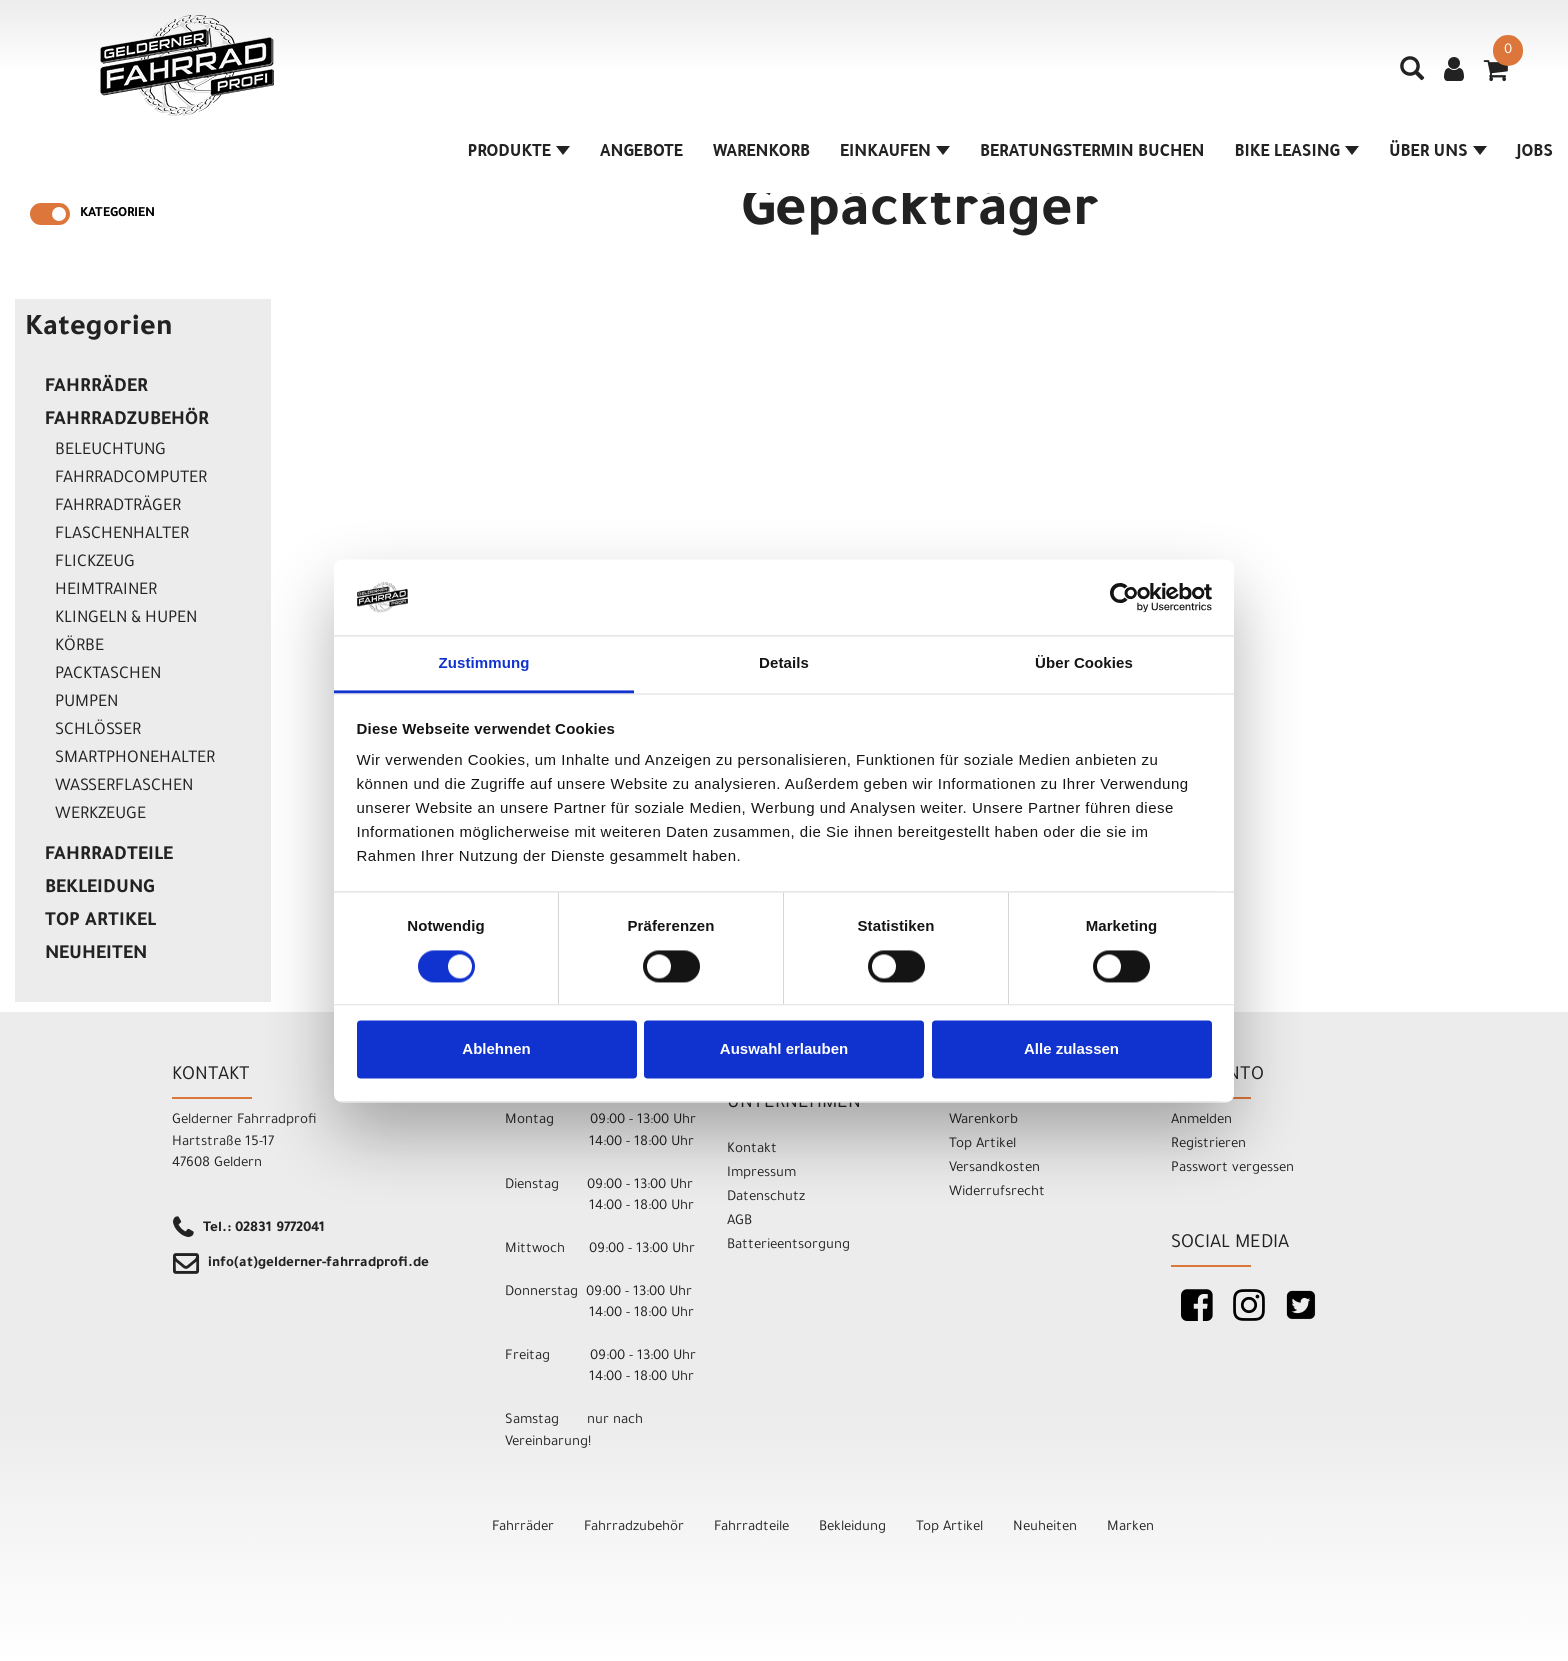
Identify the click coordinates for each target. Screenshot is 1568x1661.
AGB (739, 1221)
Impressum (761, 1173)
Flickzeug (95, 563)
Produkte (518, 153)
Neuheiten (96, 955)
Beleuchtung (110, 451)
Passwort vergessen (1232, 1168)
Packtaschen (108, 675)
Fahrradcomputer (131, 479)
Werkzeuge (100, 815)
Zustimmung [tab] (484, 663)
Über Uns (1438, 153)
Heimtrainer (106, 591)
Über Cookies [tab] (1084, 663)
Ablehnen (496, 1049)
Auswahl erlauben (784, 1049)
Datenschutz (766, 1197)
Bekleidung (99, 889)
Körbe (79, 647)
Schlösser (98, 731)
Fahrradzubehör (127, 421)
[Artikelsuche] (1412, 76)
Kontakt (752, 1149)
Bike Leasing (1297, 153)
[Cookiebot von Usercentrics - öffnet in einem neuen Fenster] (1124, 597)
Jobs (1535, 153)
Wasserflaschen (124, 787)
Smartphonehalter (135, 759)
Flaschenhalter (122, 535)
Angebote (641, 153)
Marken (1130, 1527)
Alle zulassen (1071, 1049)
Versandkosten (994, 1168)
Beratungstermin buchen (1092, 153)
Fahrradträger (118, 507)
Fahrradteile (109, 856)
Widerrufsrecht (997, 1192)
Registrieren (1208, 1144)
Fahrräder (96, 388)
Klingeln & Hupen (126, 619)
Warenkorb (761, 153)
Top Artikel (100, 922)
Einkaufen (895, 153)
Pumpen (86, 703)
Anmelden (1201, 1120)
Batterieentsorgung (788, 1245)
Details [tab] (784, 663)
